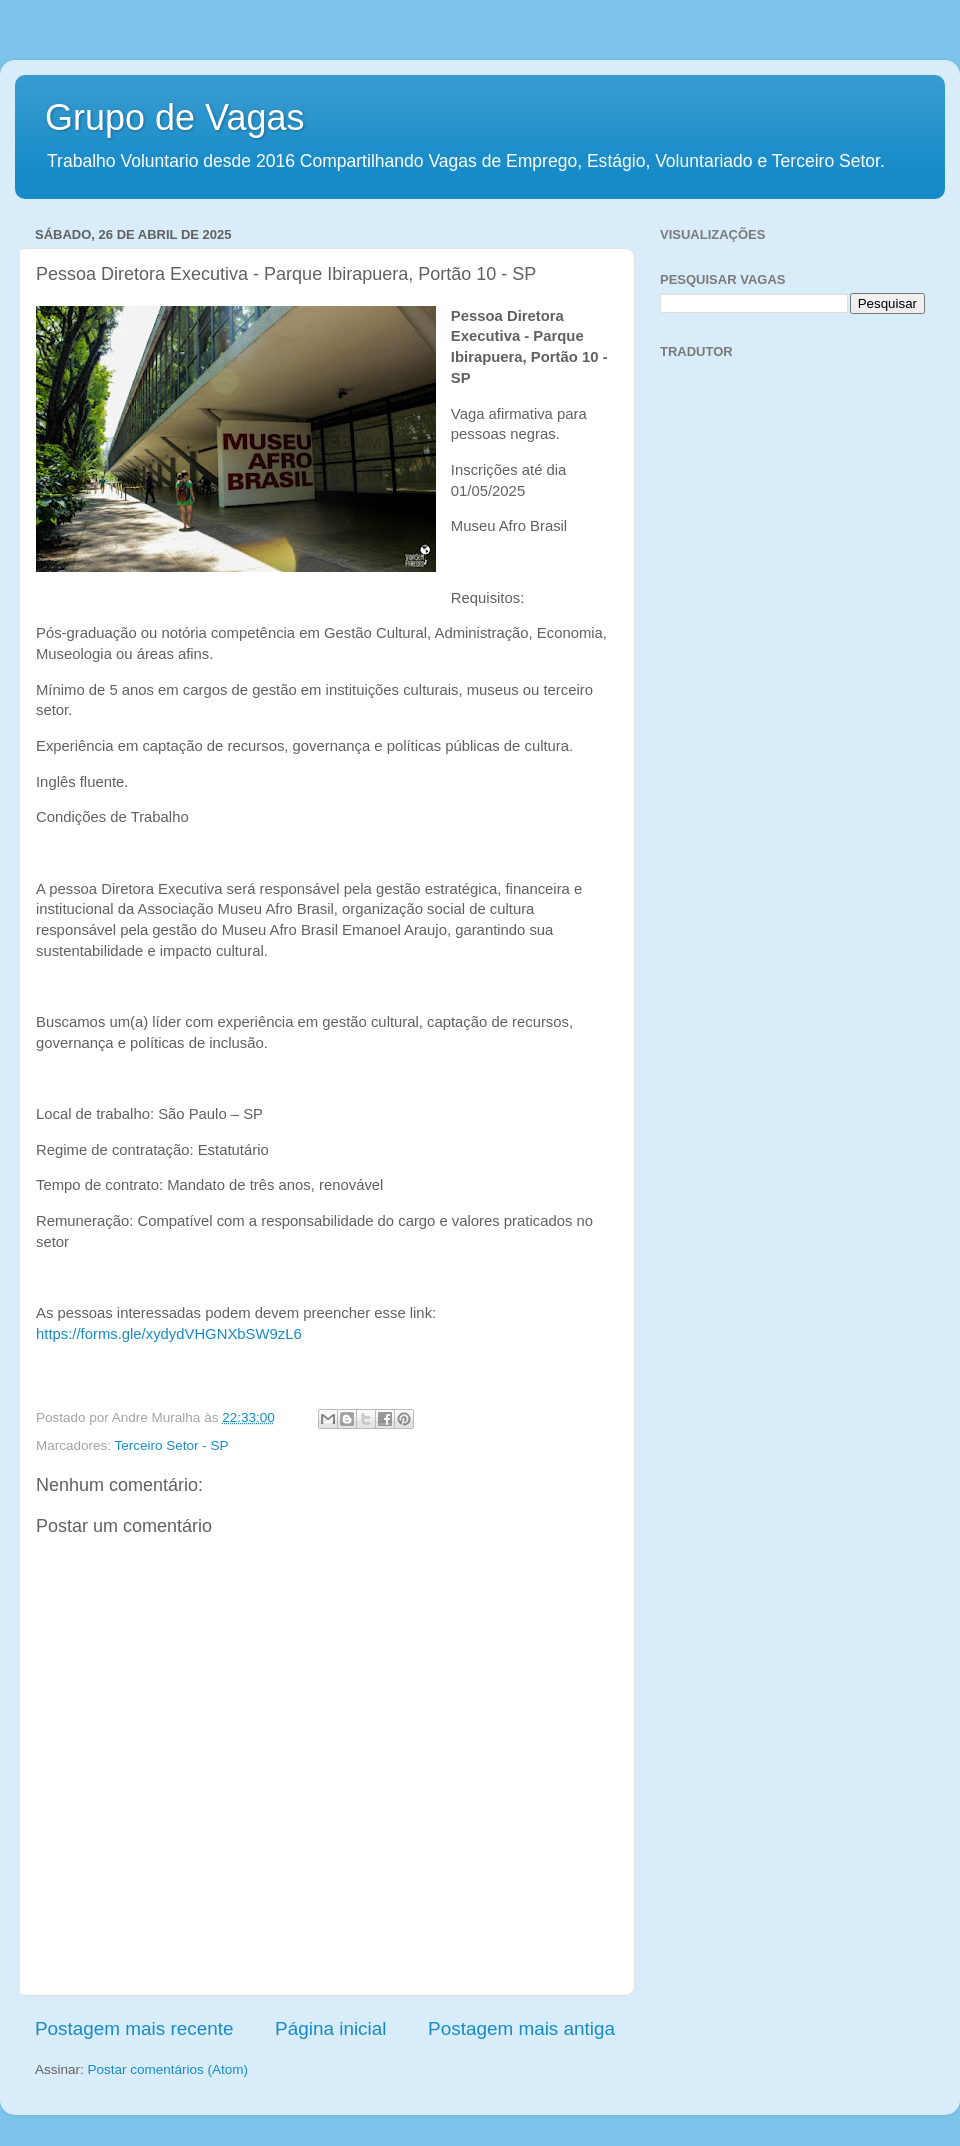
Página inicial (330, 2028)
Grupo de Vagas (175, 117)
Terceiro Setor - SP (172, 1445)
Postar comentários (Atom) (168, 2069)
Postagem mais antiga (521, 2028)
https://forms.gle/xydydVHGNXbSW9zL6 (169, 1334)
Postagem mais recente (134, 2028)
